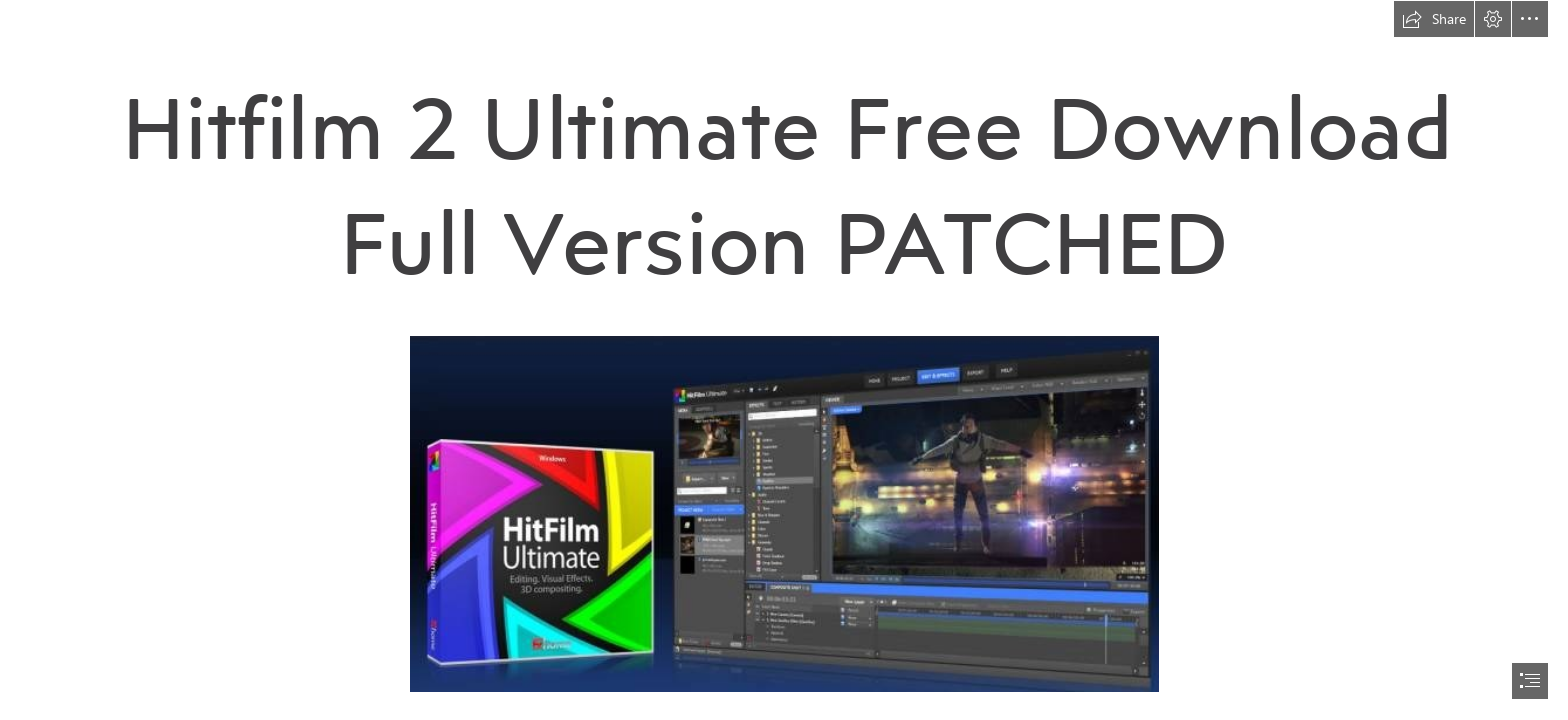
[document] (784, 360)
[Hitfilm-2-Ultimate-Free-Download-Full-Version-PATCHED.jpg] (783, 513)
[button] (1434, 19)
